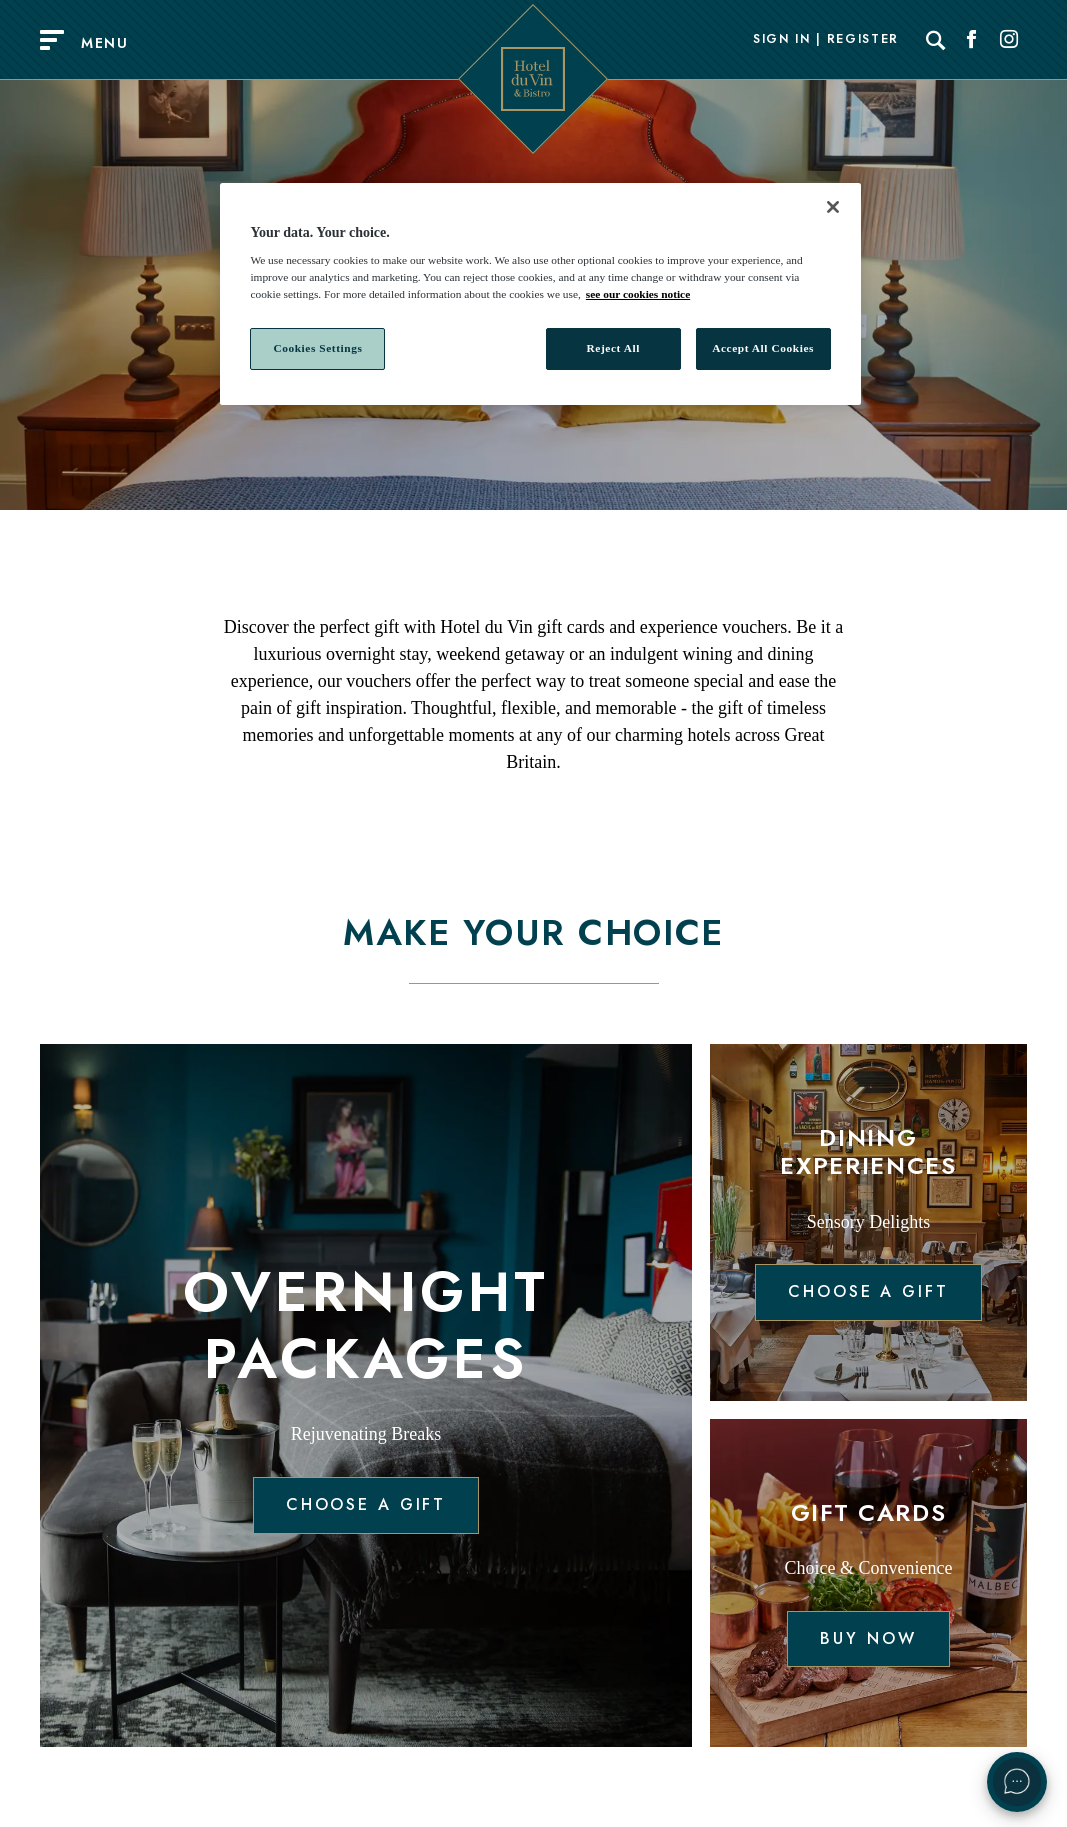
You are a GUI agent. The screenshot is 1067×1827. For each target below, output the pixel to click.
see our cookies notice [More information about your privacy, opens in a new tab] (638, 294)
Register (863, 40)
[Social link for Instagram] (1009, 40)
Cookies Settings (317, 348)
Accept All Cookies (763, 348)
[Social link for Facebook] (972, 40)
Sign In (782, 40)
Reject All (613, 348)
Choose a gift (366, 1504)
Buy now (868, 1638)
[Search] (936, 40)
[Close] (833, 207)
